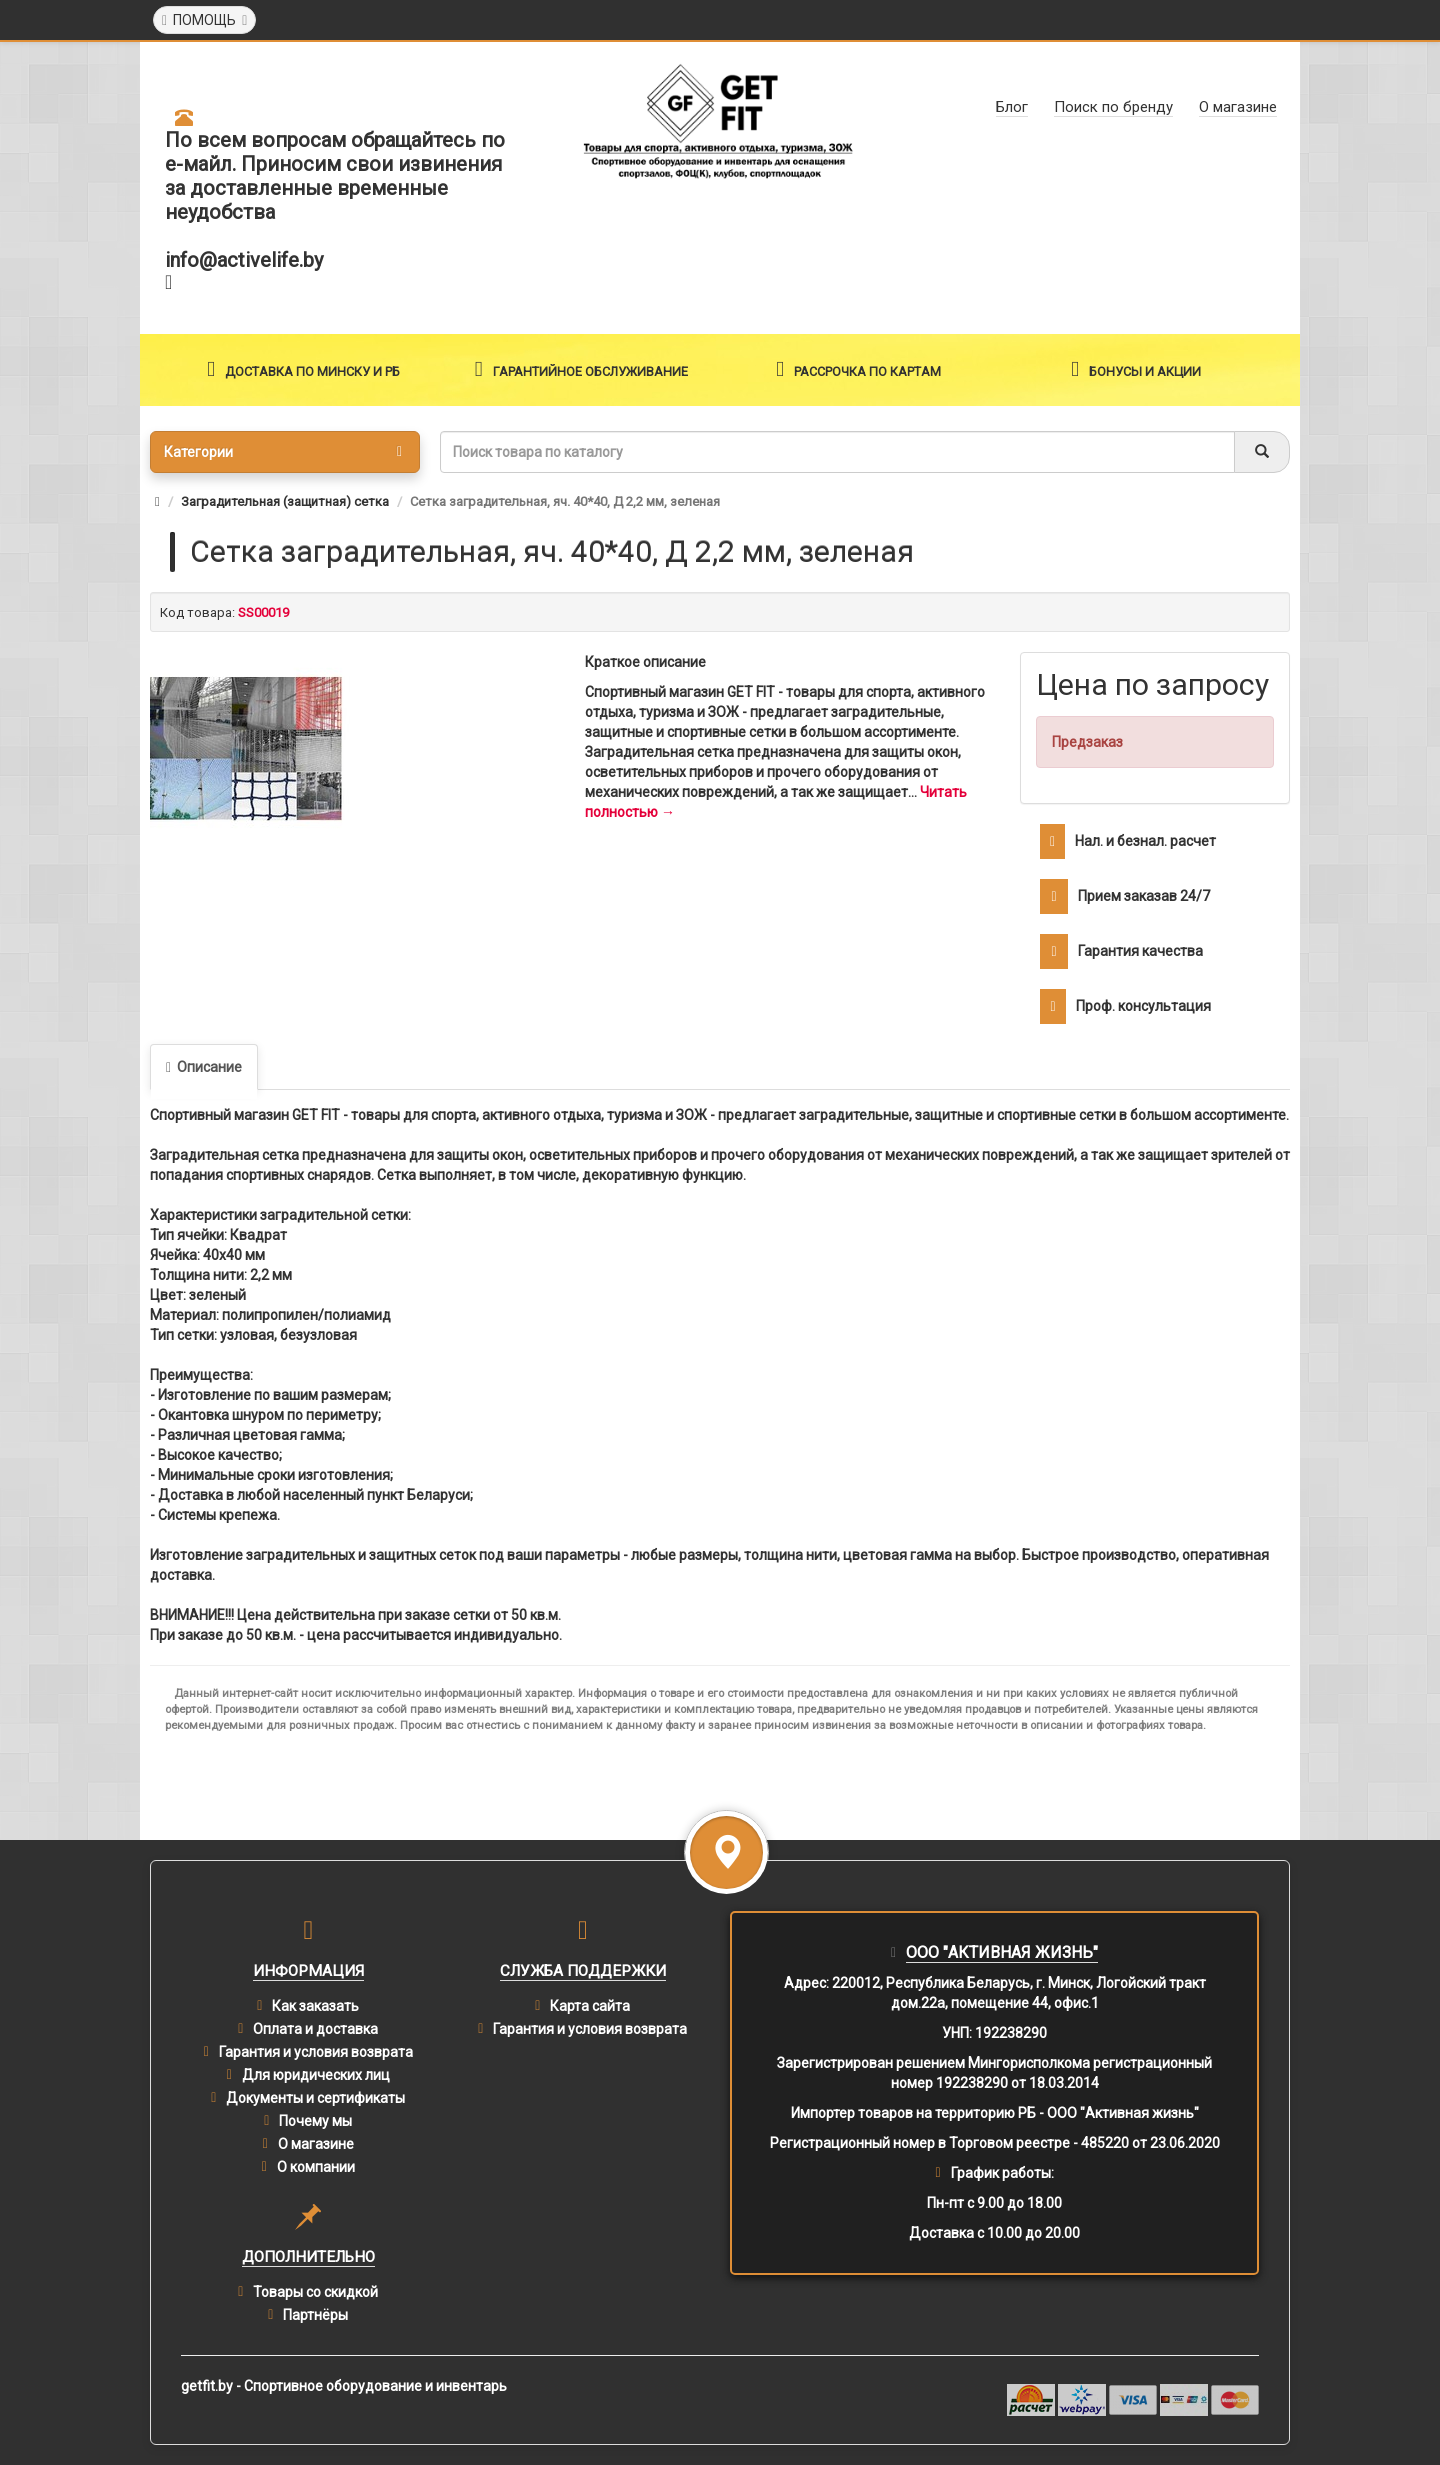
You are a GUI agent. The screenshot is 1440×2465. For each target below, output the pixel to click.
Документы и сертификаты (315, 2098)
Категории (283, 452)
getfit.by (207, 2386)
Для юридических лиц (316, 2075)
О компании (316, 2167)
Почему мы (315, 2121)
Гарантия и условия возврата (316, 2052)
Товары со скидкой (315, 2292)
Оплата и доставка (315, 2029)
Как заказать (315, 2006)
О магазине (316, 2144)
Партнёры (315, 2315)
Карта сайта (590, 2006)
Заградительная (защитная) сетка (285, 501)
